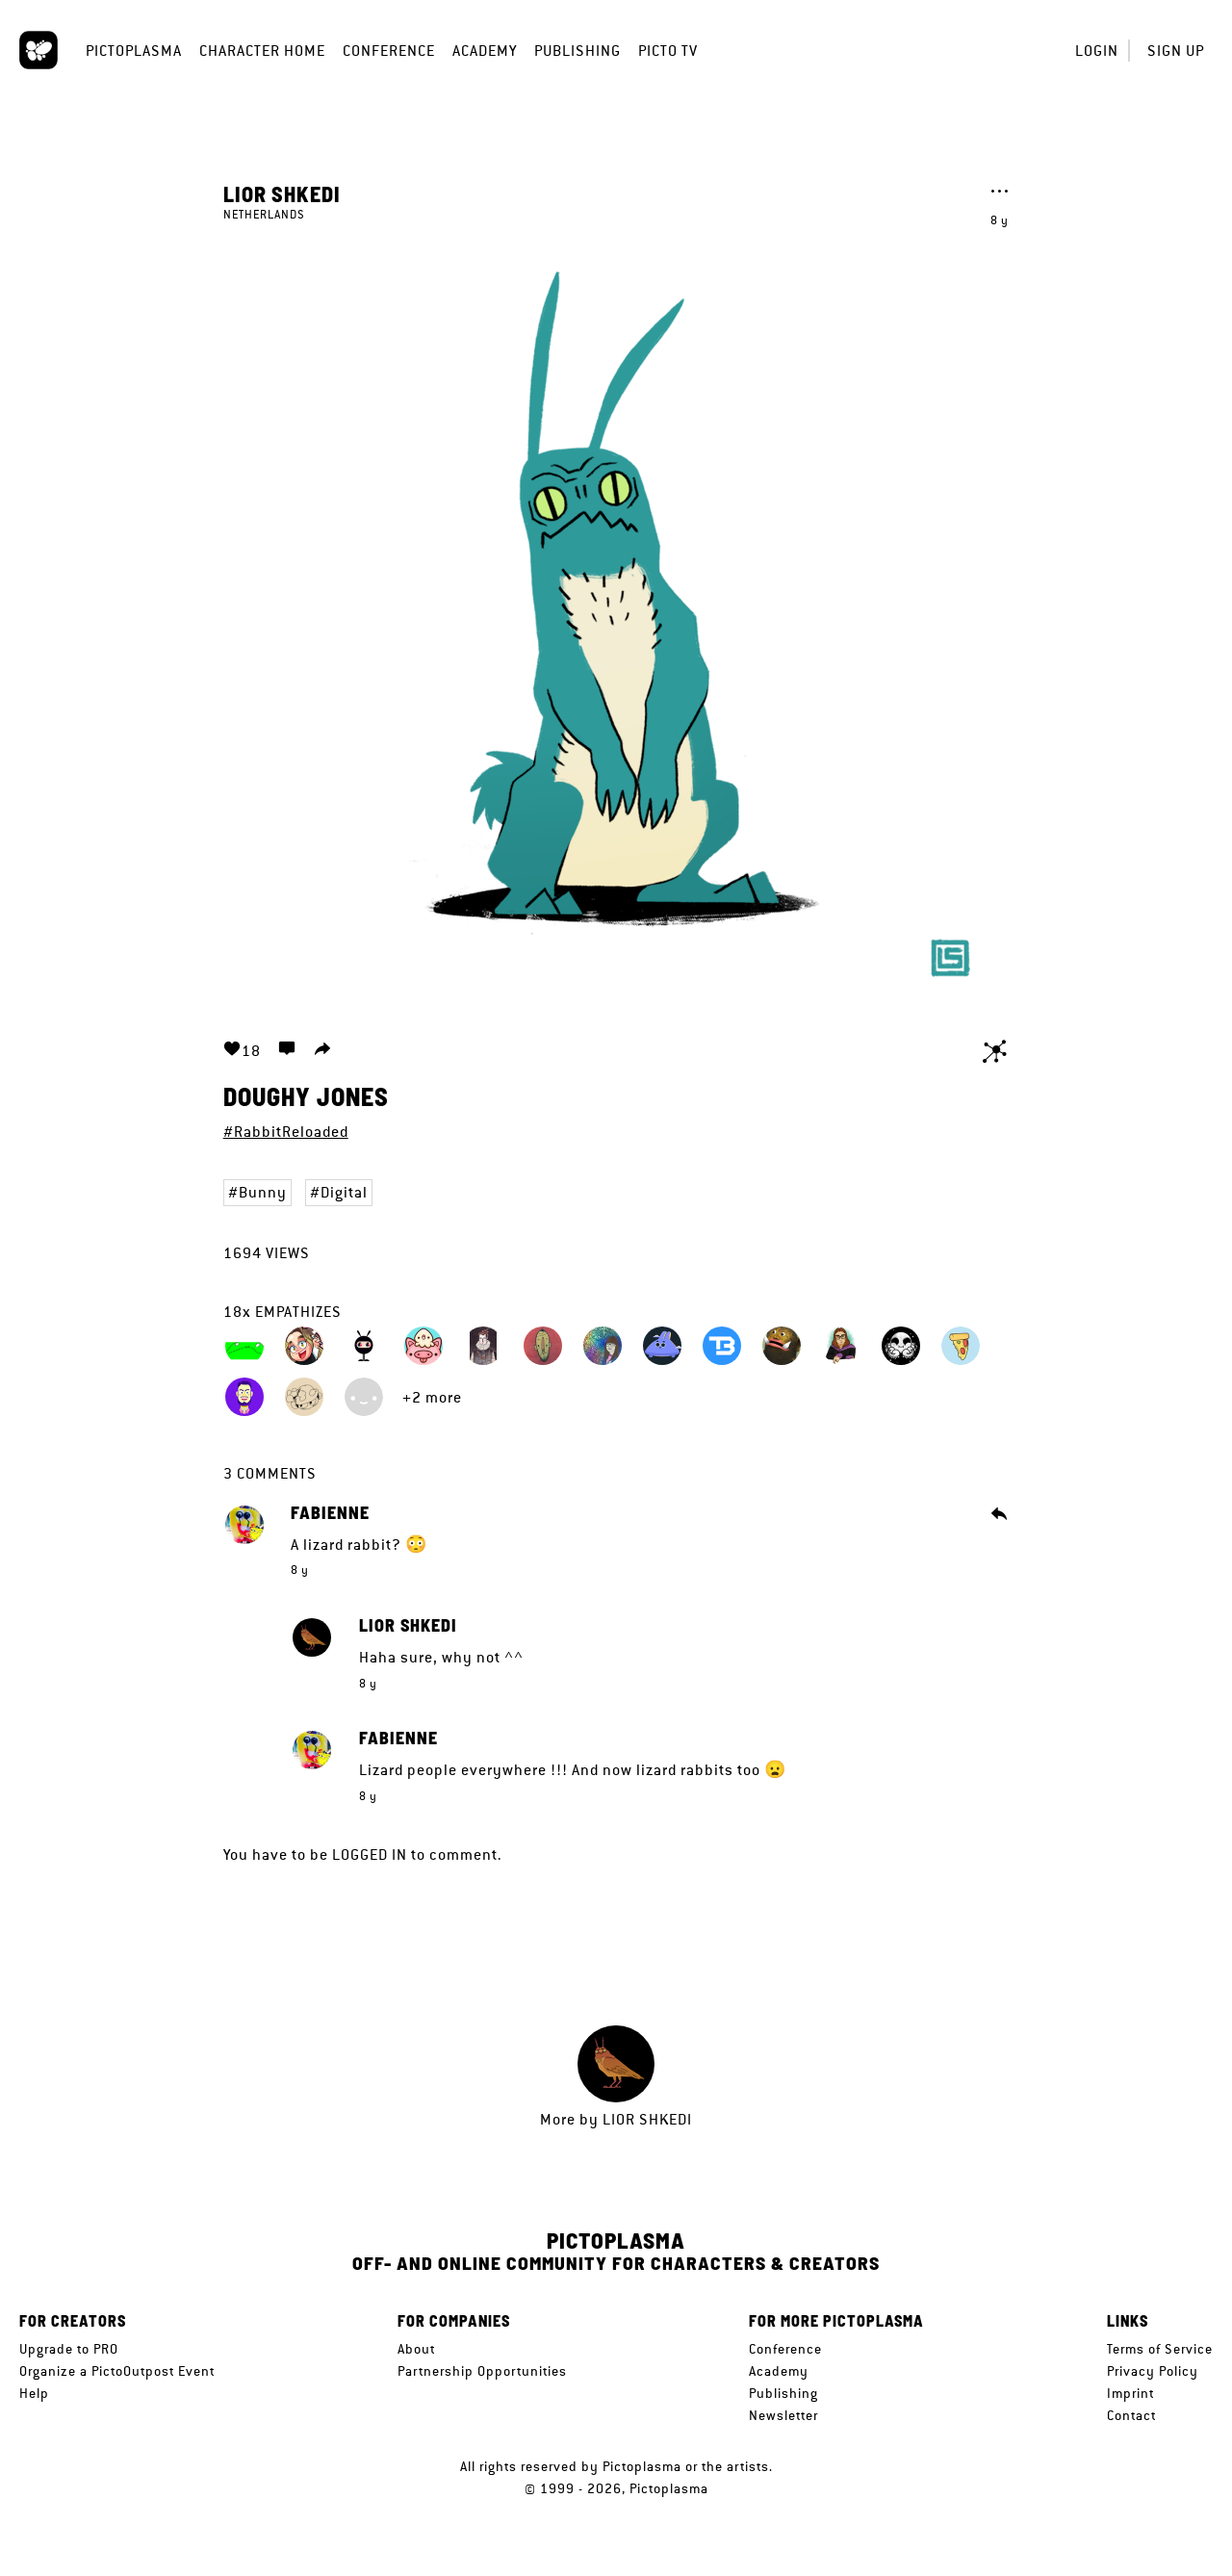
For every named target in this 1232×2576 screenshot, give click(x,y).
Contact (1131, 2415)
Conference (389, 50)
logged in (369, 1854)
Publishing (577, 50)
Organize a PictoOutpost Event (117, 2371)
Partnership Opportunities (482, 2371)
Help (34, 2393)
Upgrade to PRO (68, 2348)
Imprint (1130, 2393)
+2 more (432, 1397)
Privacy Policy (1152, 2371)
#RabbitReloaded (285, 1131)
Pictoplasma (134, 50)
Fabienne (330, 1513)
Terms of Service (1160, 2348)
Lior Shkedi (282, 193)
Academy (484, 50)
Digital (344, 1192)
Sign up (1175, 50)
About (416, 2348)
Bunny (263, 1192)
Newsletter (783, 2415)
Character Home (262, 50)
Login (1096, 50)
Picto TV (668, 50)
